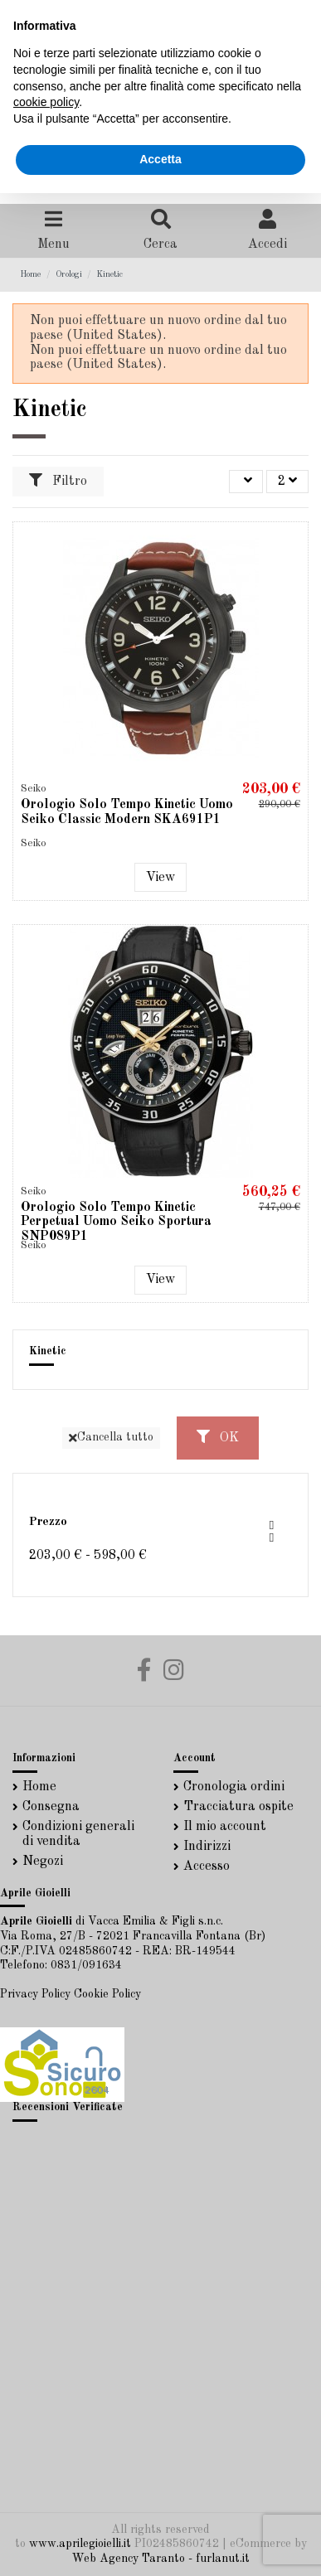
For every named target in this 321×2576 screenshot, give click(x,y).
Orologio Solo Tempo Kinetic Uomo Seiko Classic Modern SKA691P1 (127, 812)
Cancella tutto (111, 1437)
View (160, 877)
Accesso (206, 1866)
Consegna (51, 1806)
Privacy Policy (35, 1994)
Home (39, 1787)
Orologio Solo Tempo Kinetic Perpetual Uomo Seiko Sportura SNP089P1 (116, 1222)
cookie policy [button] (46, 102)
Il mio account (224, 1826)
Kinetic (47, 1351)
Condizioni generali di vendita (78, 1834)
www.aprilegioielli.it (80, 2543)
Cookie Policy (107, 1994)
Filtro (58, 480)
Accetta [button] (160, 159)
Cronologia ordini (234, 1787)
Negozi (42, 1861)
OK (218, 1437)
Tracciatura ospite (238, 1806)
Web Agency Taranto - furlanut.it (161, 2558)
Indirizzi (207, 1846)
